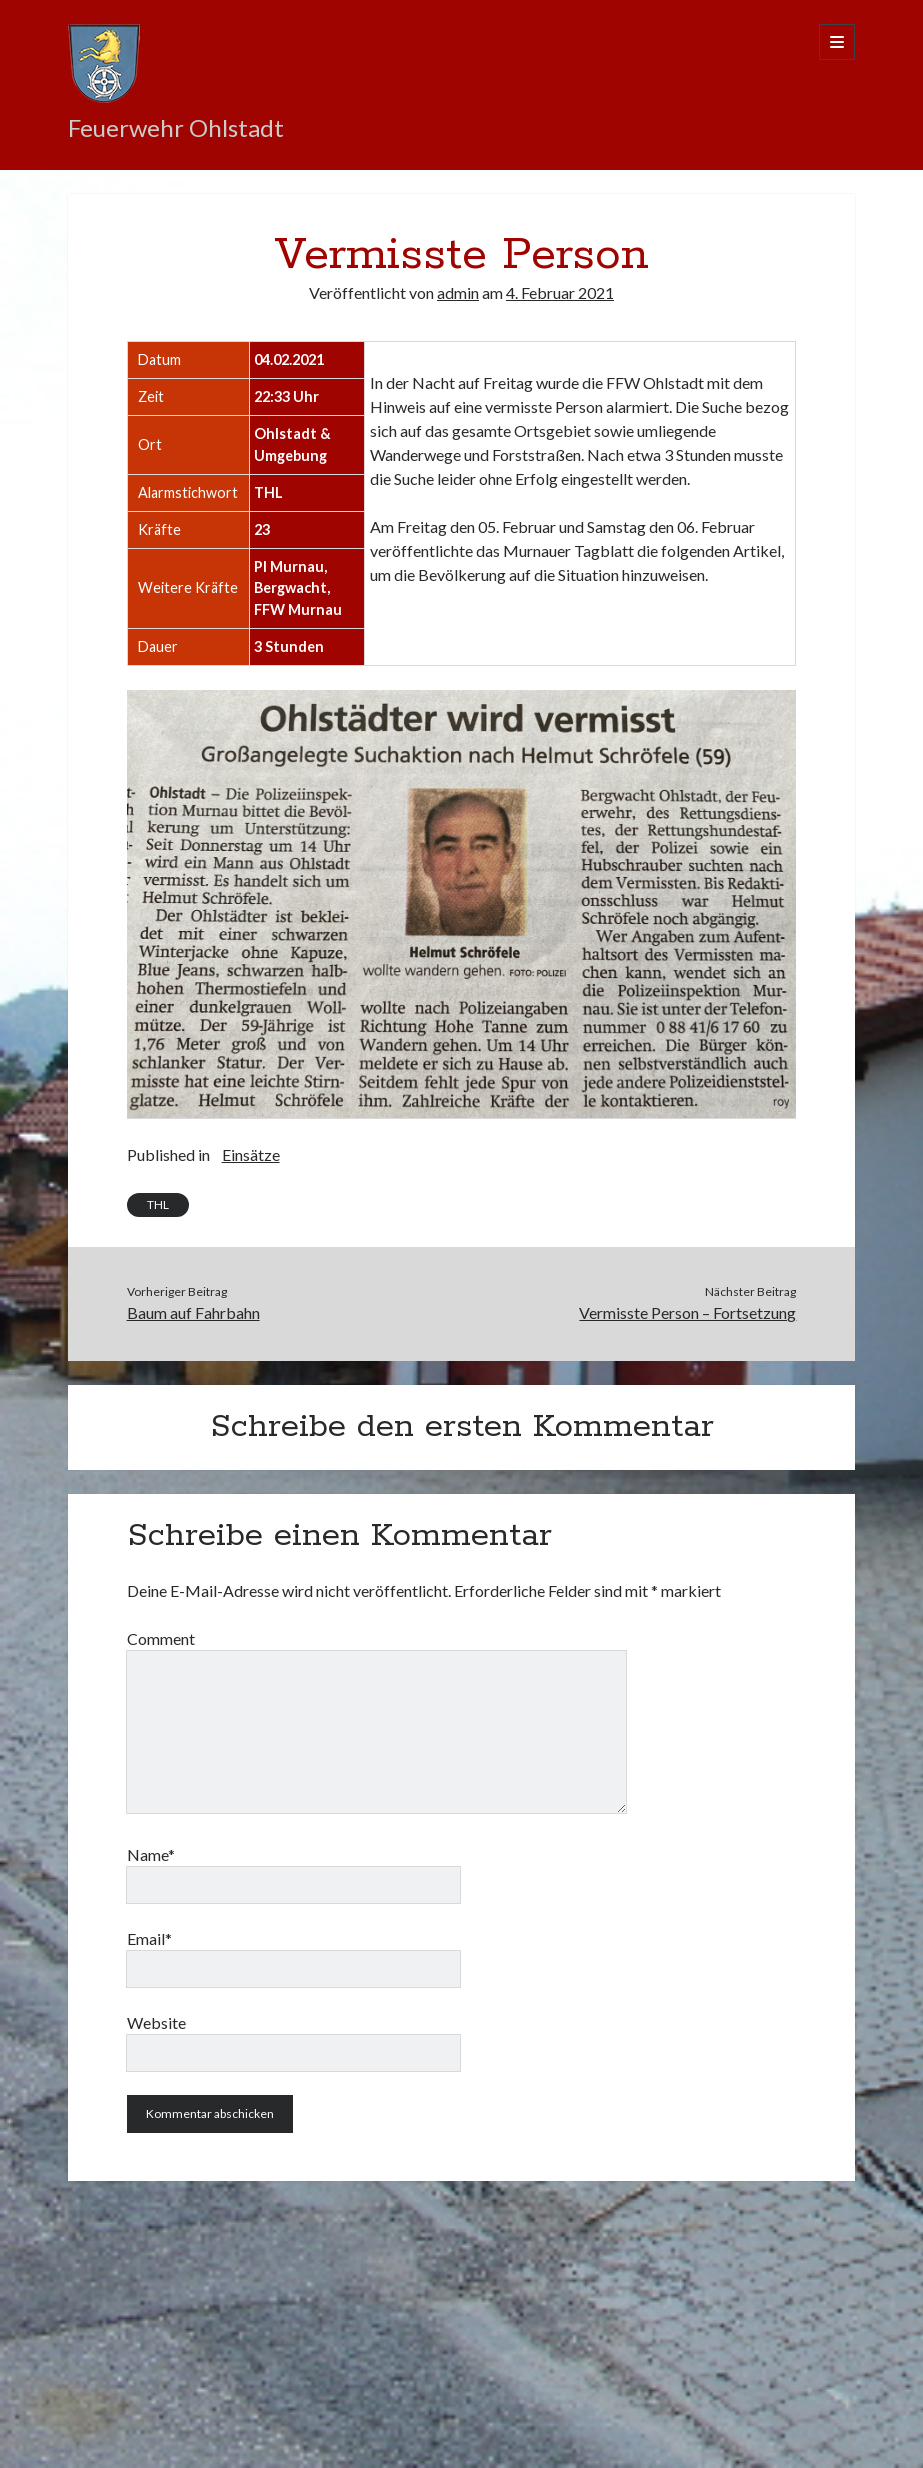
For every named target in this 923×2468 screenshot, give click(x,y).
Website (156, 2022)
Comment (161, 1638)
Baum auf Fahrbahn (193, 1312)
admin (458, 292)
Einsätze (251, 1154)
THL (158, 1204)
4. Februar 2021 (560, 292)
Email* (149, 1938)
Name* (151, 1854)
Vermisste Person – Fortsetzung (687, 1312)
